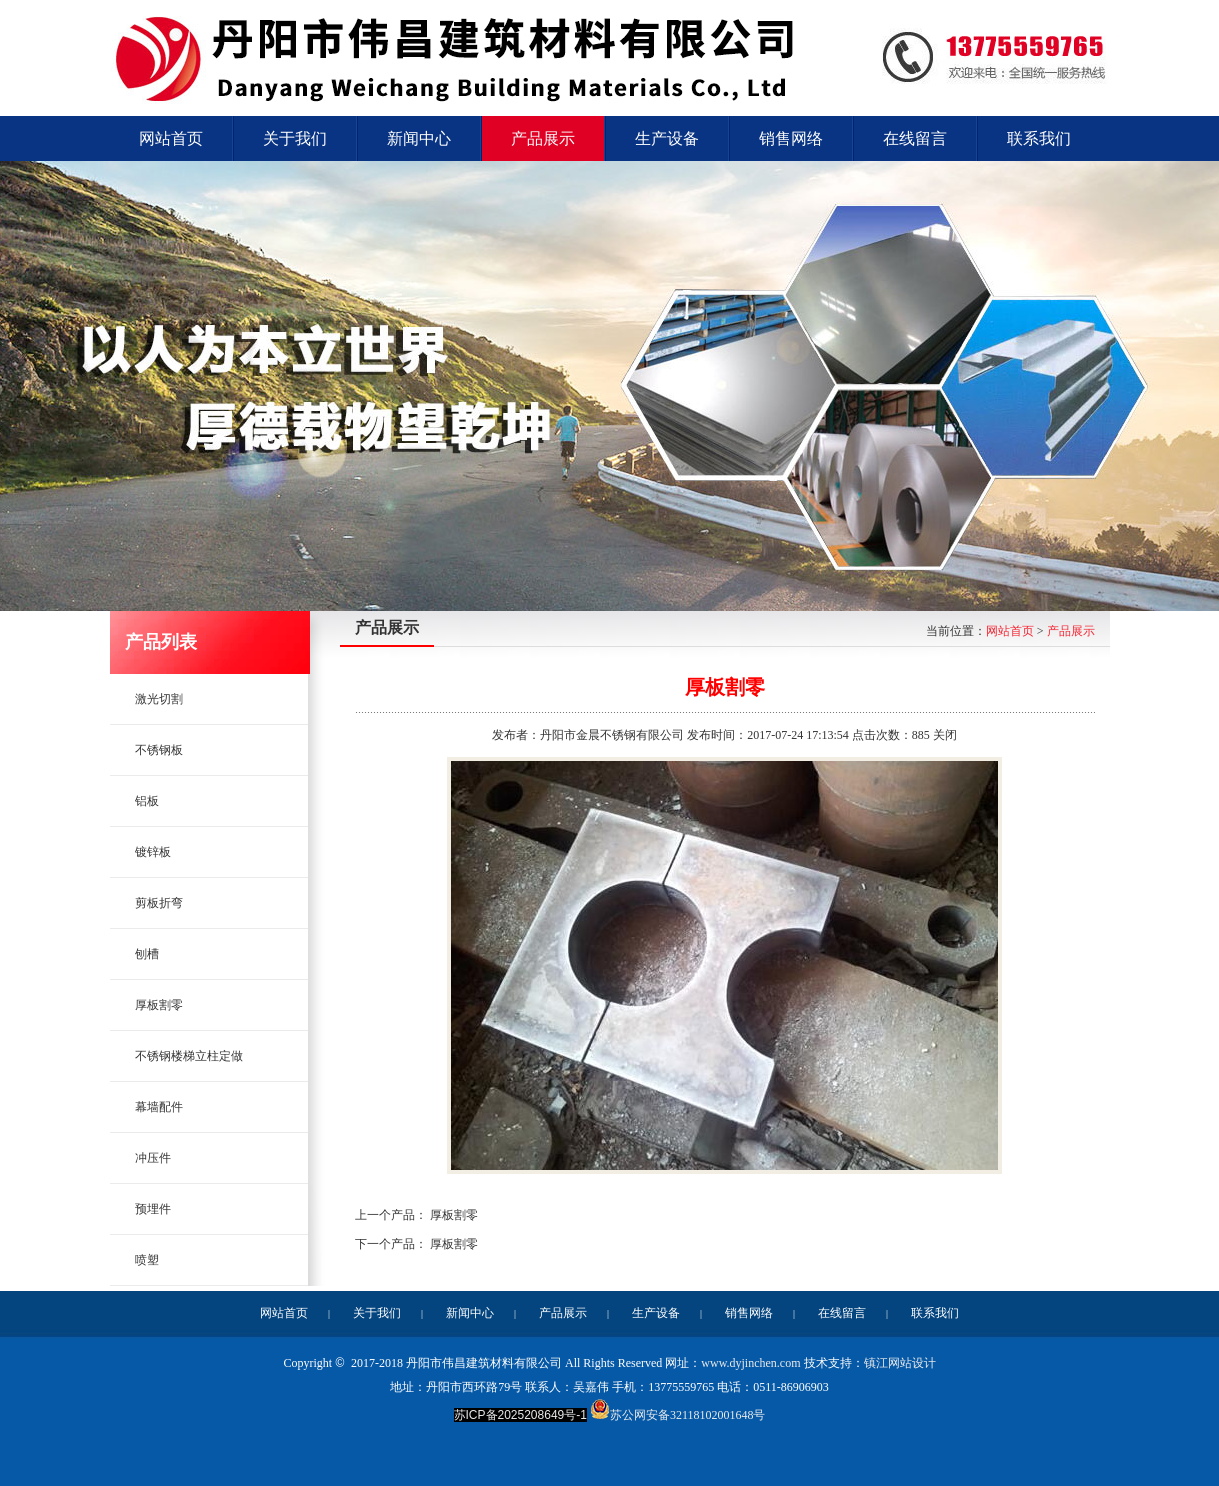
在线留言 (842, 1313)
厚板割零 (454, 1215)
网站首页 (1010, 631)
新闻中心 (470, 1313)
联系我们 (935, 1313)
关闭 (945, 735)
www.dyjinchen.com (750, 1363)
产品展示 (1071, 631)
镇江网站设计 (900, 1363)
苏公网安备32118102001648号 (678, 1415)
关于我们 (377, 1313)
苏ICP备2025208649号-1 (520, 1415)
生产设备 (656, 1313)
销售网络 (749, 1313)
